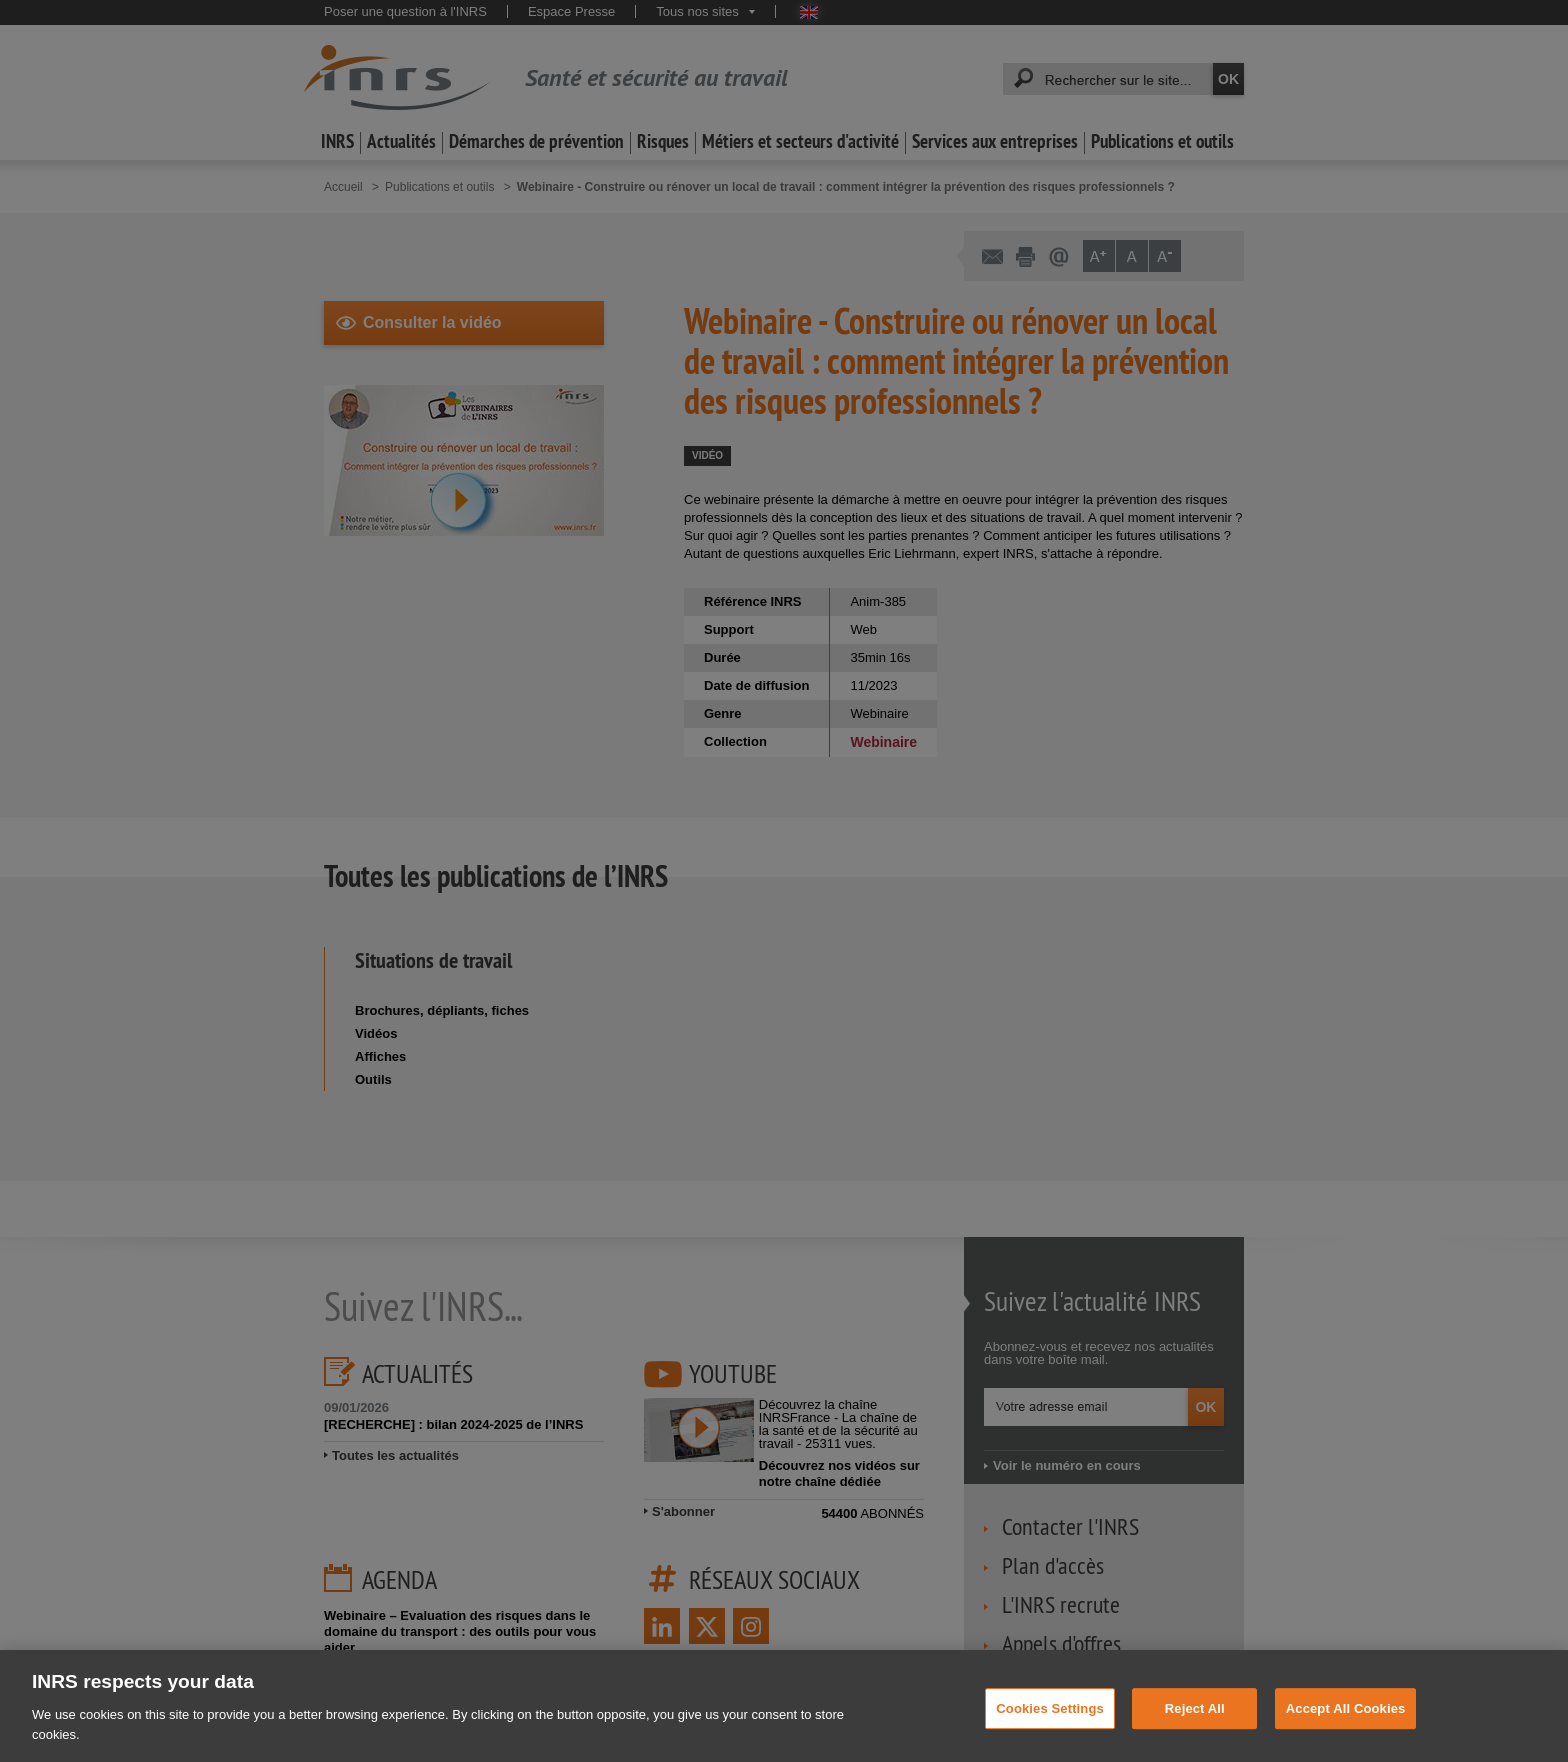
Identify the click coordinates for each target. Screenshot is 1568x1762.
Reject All (1195, 1722)
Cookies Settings (1050, 1722)
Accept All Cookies (1346, 1722)
